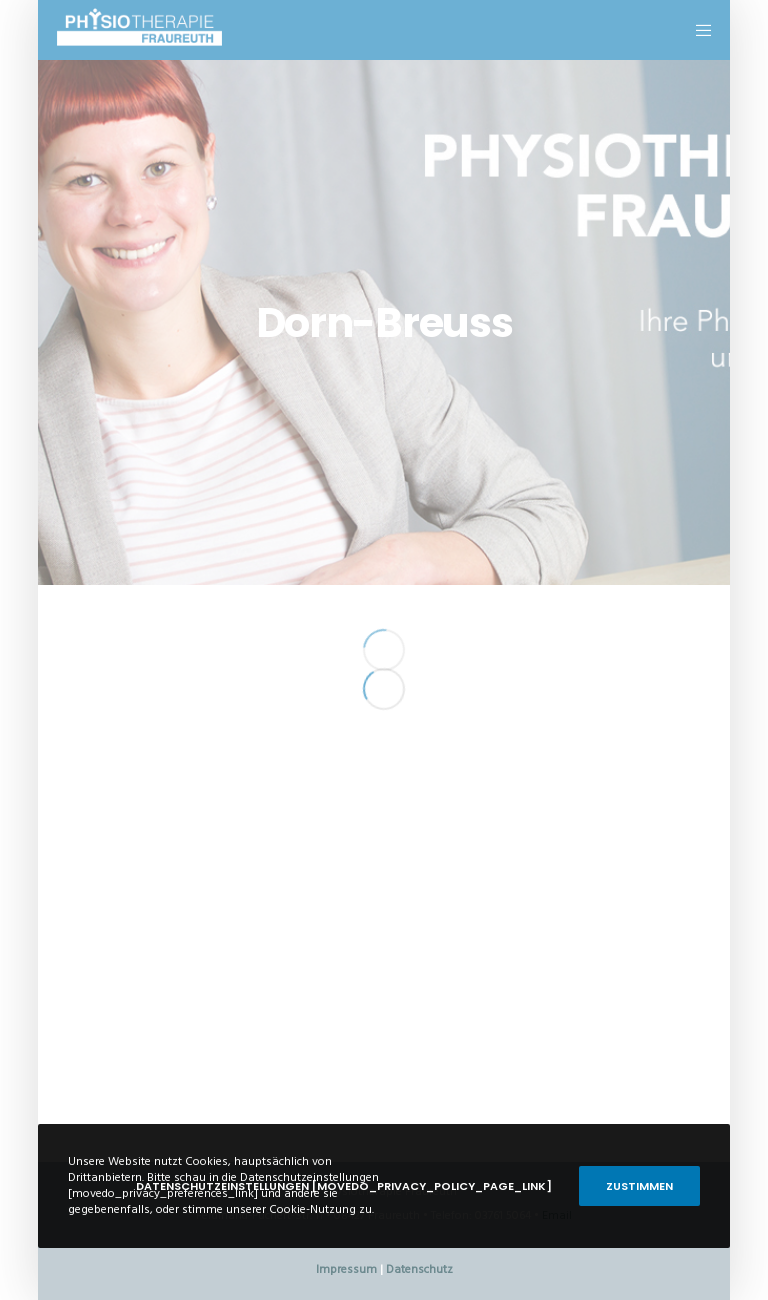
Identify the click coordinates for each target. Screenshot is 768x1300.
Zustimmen (639, 1186)
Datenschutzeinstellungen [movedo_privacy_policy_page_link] (344, 1186)
